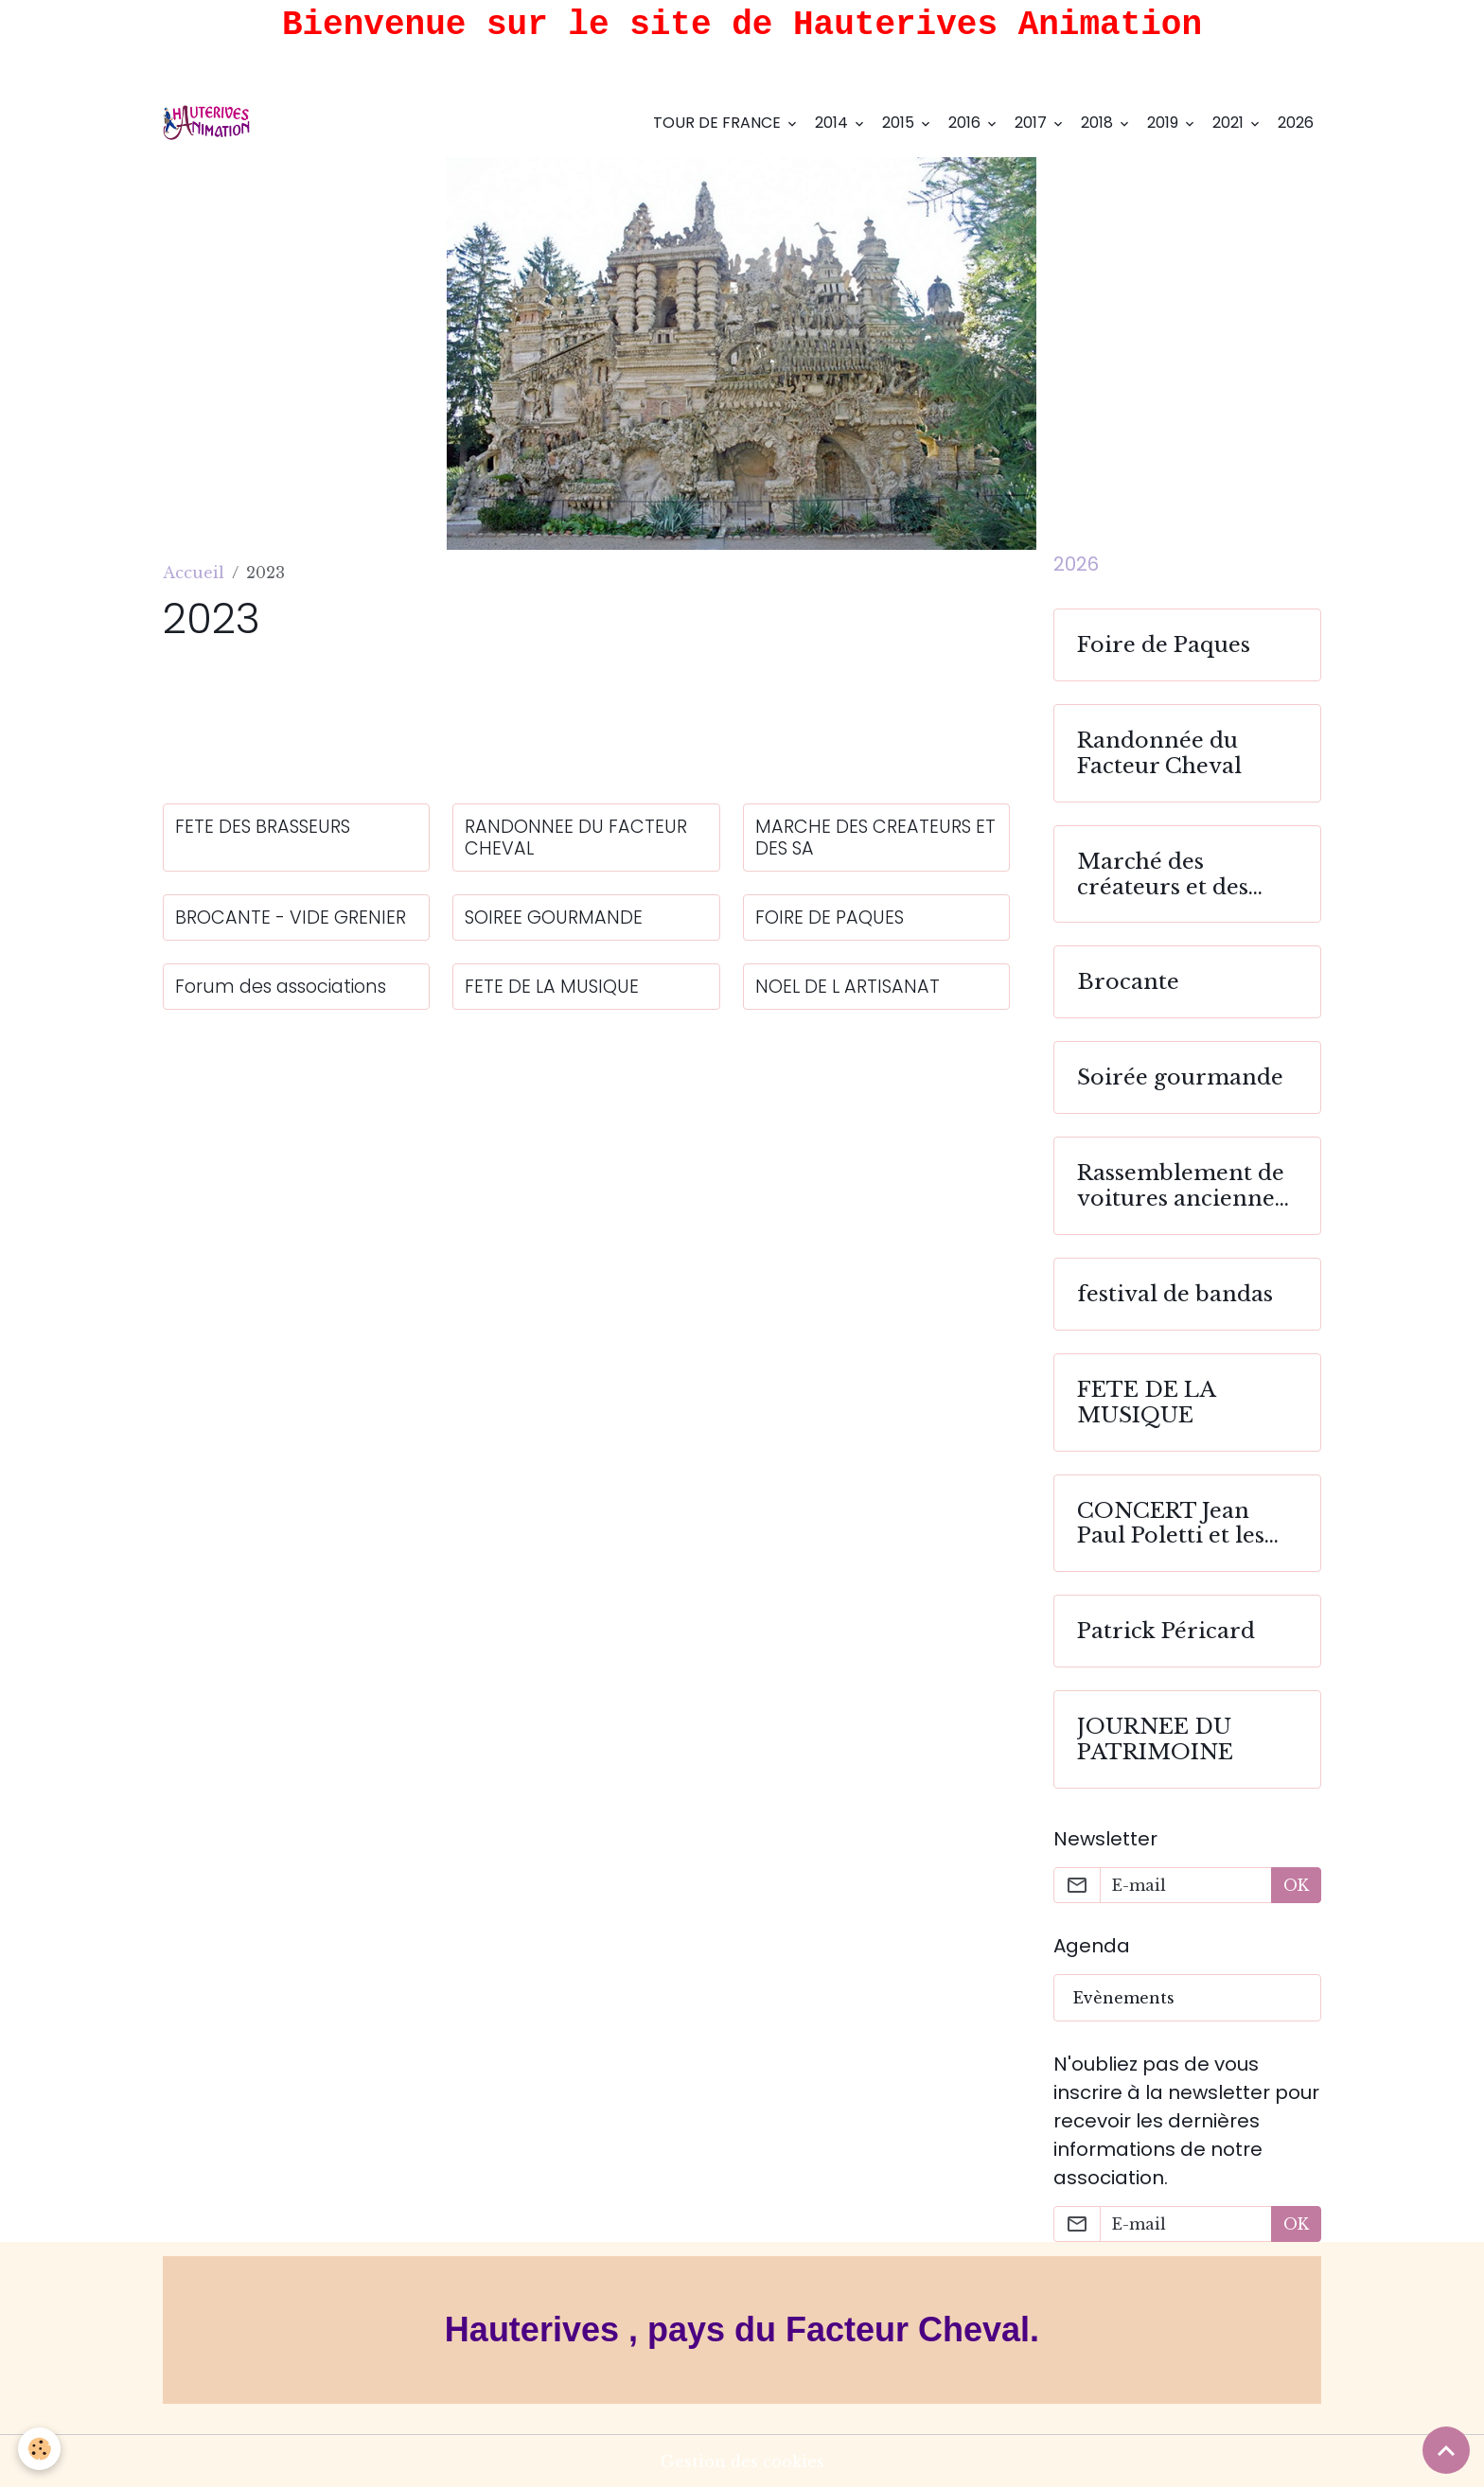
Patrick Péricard (1166, 1631)
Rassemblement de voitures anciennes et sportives (1180, 1185)
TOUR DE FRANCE (719, 122)
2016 (966, 122)
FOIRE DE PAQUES (829, 917)
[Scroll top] (1446, 2450)
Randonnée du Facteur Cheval (1159, 753)
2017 (1033, 122)
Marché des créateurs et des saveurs (1162, 874)
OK (1296, 1885)
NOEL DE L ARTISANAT (847, 986)
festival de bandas (1175, 1294)
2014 (833, 122)
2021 (1229, 122)
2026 (1296, 122)
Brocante (1128, 982)
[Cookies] (40, 2448)
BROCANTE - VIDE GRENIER (290, 917)
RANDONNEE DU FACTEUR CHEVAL (576, 837)
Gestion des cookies (742, 2461)
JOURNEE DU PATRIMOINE (1155, 1739)
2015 (900, 122)
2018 (1099, 122)
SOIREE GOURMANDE (554, 917)
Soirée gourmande (1180, 1077)
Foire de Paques (1163, 645)
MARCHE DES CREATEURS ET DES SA (875, 837)
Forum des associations (280, 986)
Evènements (1124, 1997)
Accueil (193, 572)
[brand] (210, 123)
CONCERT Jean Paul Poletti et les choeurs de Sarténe (1182, 1523)
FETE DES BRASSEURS (262, 827)
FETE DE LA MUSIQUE (552, 986)
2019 (1164, 122)
